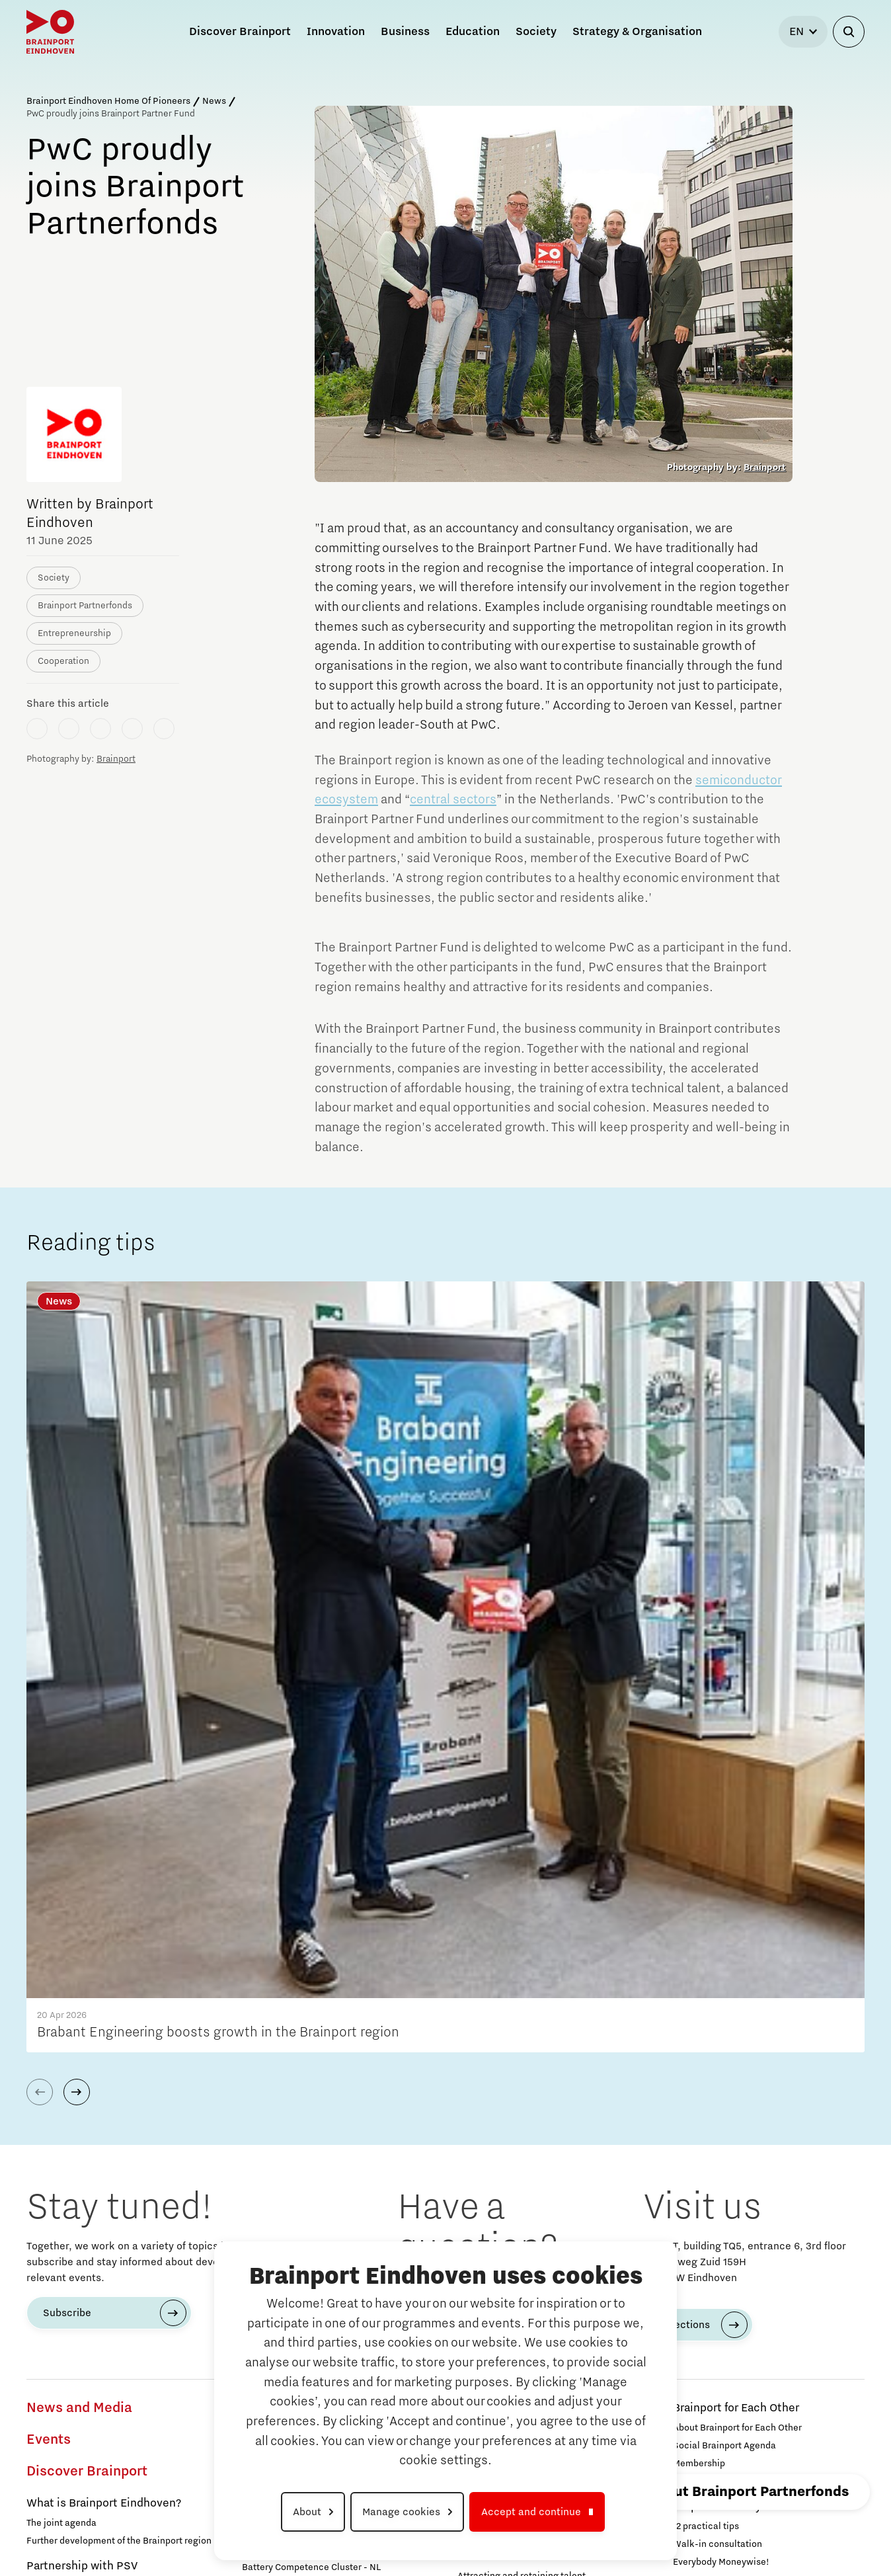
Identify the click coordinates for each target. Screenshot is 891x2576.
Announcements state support (736, 2188)
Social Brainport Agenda (724, 1928)
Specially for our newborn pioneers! (101, 2135)
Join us (688, 2107)
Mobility (263, 2012)
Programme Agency (714, 1963)
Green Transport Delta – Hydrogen (313, 2085)
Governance (698, 2170)
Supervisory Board (711, 2371)
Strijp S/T (476, 1946)
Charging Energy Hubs (288, 2134)
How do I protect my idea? (512, 2235)
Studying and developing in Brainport (98, 2185)
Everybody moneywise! (75, 2099)
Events (48, 1922)
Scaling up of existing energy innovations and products (337, 1962)
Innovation (61, 2417)
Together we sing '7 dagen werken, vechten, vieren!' (118, 2075)
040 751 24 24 (466, 1785)
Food (255, 2159)
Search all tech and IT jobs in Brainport (108, 2343)
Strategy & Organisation (750, 2213)
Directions (685, 1807)
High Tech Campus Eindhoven (519, 1981)
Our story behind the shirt (79, 2153)
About (307, 2512)
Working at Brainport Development (746, 2336)
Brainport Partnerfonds (733, 2069)
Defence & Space (287, 2230)
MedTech (266, 2204)
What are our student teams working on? (111, 2267)
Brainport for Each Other (736, 1890)
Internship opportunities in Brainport (103, 2249)
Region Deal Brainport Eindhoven (759, 2150)
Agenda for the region (729, 2244)
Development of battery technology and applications (325, 1896)
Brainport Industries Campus (517, 1928)
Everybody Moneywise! (721, 2044)
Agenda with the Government (750, 2271)
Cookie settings (823, 2525)
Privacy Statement (678, 2525)
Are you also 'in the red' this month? (101, 2117)
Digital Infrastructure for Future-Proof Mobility (321, 2110)
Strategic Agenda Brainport (731, 2291)
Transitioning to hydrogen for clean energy (331, 1920)
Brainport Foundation (718, 2354)
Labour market (495, 2038)
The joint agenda (61, 2005)
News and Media (79, 1890)
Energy (44, 2449)
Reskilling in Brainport (504, 2112)
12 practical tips (706, 2008)
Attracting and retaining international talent (549, 2076)
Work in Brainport (72, 2323)
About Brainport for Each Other (737, 1910)
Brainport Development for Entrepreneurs (527, 2171)
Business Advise (500, 2137)
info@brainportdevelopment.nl (517, 1769)
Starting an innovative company (524, 2199)
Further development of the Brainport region (119, 2023)
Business (486, 2007)
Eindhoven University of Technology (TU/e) (546, 1910)
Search (695, 2397)
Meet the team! (274, 1987)
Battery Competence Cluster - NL (311, 2049)
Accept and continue (531, 2512)
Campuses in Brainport (517, 1890)
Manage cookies (401, 2512)
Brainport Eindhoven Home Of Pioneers (108, 101)
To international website (751, 2460)
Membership (699, 1946)
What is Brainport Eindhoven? (103, 1985)
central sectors (453, 799)
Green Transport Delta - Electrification (322, 2067)
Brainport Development (734, 2316)
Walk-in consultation (717, 2026)
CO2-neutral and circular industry (312, 1938)
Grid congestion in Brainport (85, 2469)
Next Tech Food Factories (296, 2179)
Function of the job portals (512, 2094)
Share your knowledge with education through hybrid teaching (106, 2385)
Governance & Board (716, 2125)
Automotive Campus (500, 1963)
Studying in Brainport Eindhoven (94, 2231)
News (214, 101)
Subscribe (67, 1795)
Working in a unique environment (96, 2361)
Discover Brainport (86, 1954)
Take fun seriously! (66, 2213)
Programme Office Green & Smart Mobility (330, 2032)
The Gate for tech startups (511, 2217)
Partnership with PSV (81, 2048)
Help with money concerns (743, 1988)
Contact (698, 2428)
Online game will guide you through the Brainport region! (108, 2292)
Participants (699, 2089)
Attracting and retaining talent (521, 2058)
